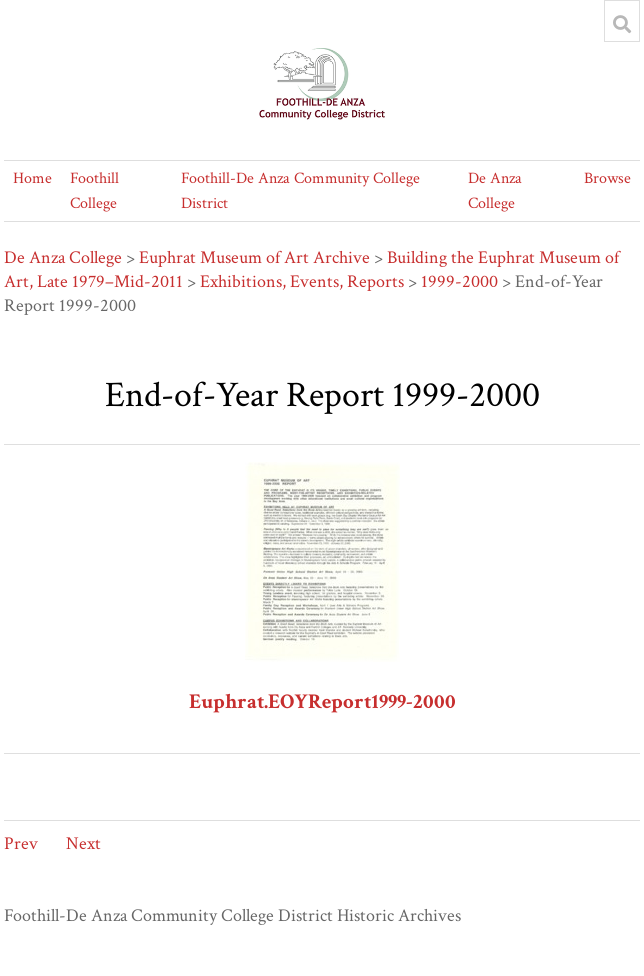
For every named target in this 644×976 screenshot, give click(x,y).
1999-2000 (459, 281)
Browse (607, 178)
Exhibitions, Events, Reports (302, 281)
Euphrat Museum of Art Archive (254, 257)
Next (83, 843)
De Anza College (63, 257)
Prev (21, 843)
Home (32, 178)
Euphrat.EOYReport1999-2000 (322, 701)
